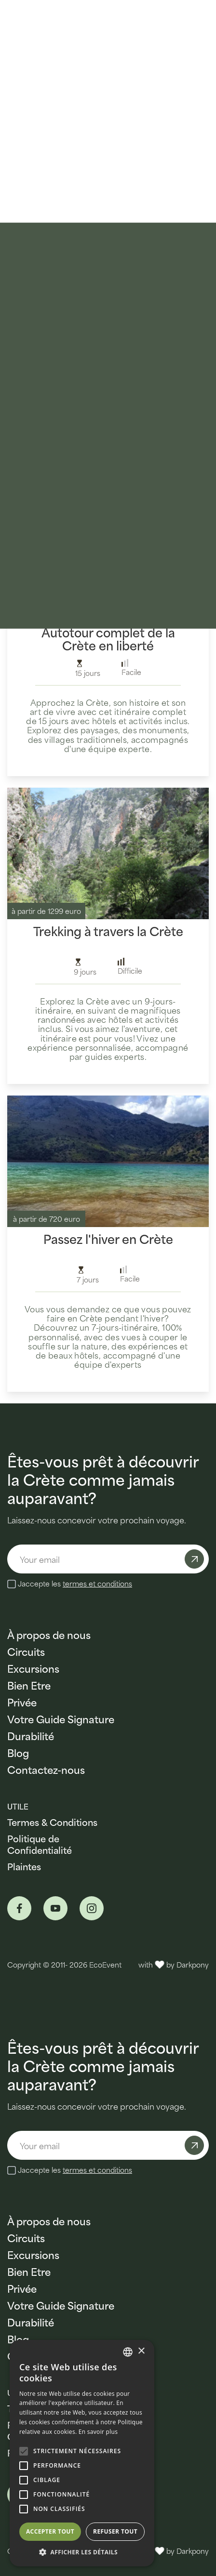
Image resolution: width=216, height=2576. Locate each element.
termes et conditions (97, 1583)
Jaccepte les (75, 1583)
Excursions (33, 1668)
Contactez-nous (46, 1769)
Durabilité (30, 1736)
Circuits (26, 1651)
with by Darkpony (173, 1964)
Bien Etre (29, 1685)
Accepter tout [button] (50, 2531)
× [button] (141, 2351)
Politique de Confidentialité (39, 1844)
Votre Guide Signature (60, 1719)
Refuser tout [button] (115, 2531)
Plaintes (24, 1866)
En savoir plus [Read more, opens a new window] (98, 2432)
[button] (82, 2552)
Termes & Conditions (52, 1822)
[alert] (82, 2453)
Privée (22, 1702)
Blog (18, 1752)
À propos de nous (49, 1634)
